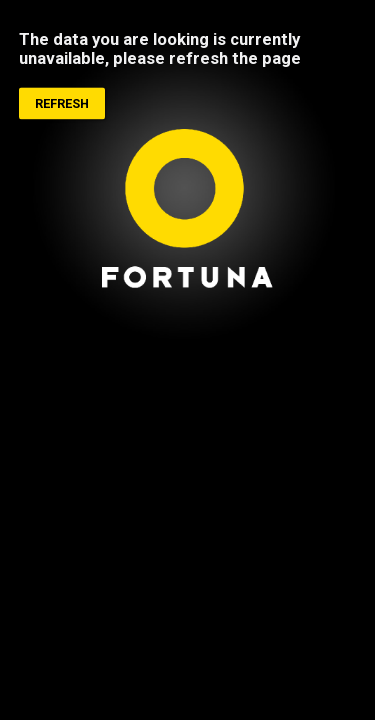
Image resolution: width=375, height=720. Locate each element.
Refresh (62, 104)
